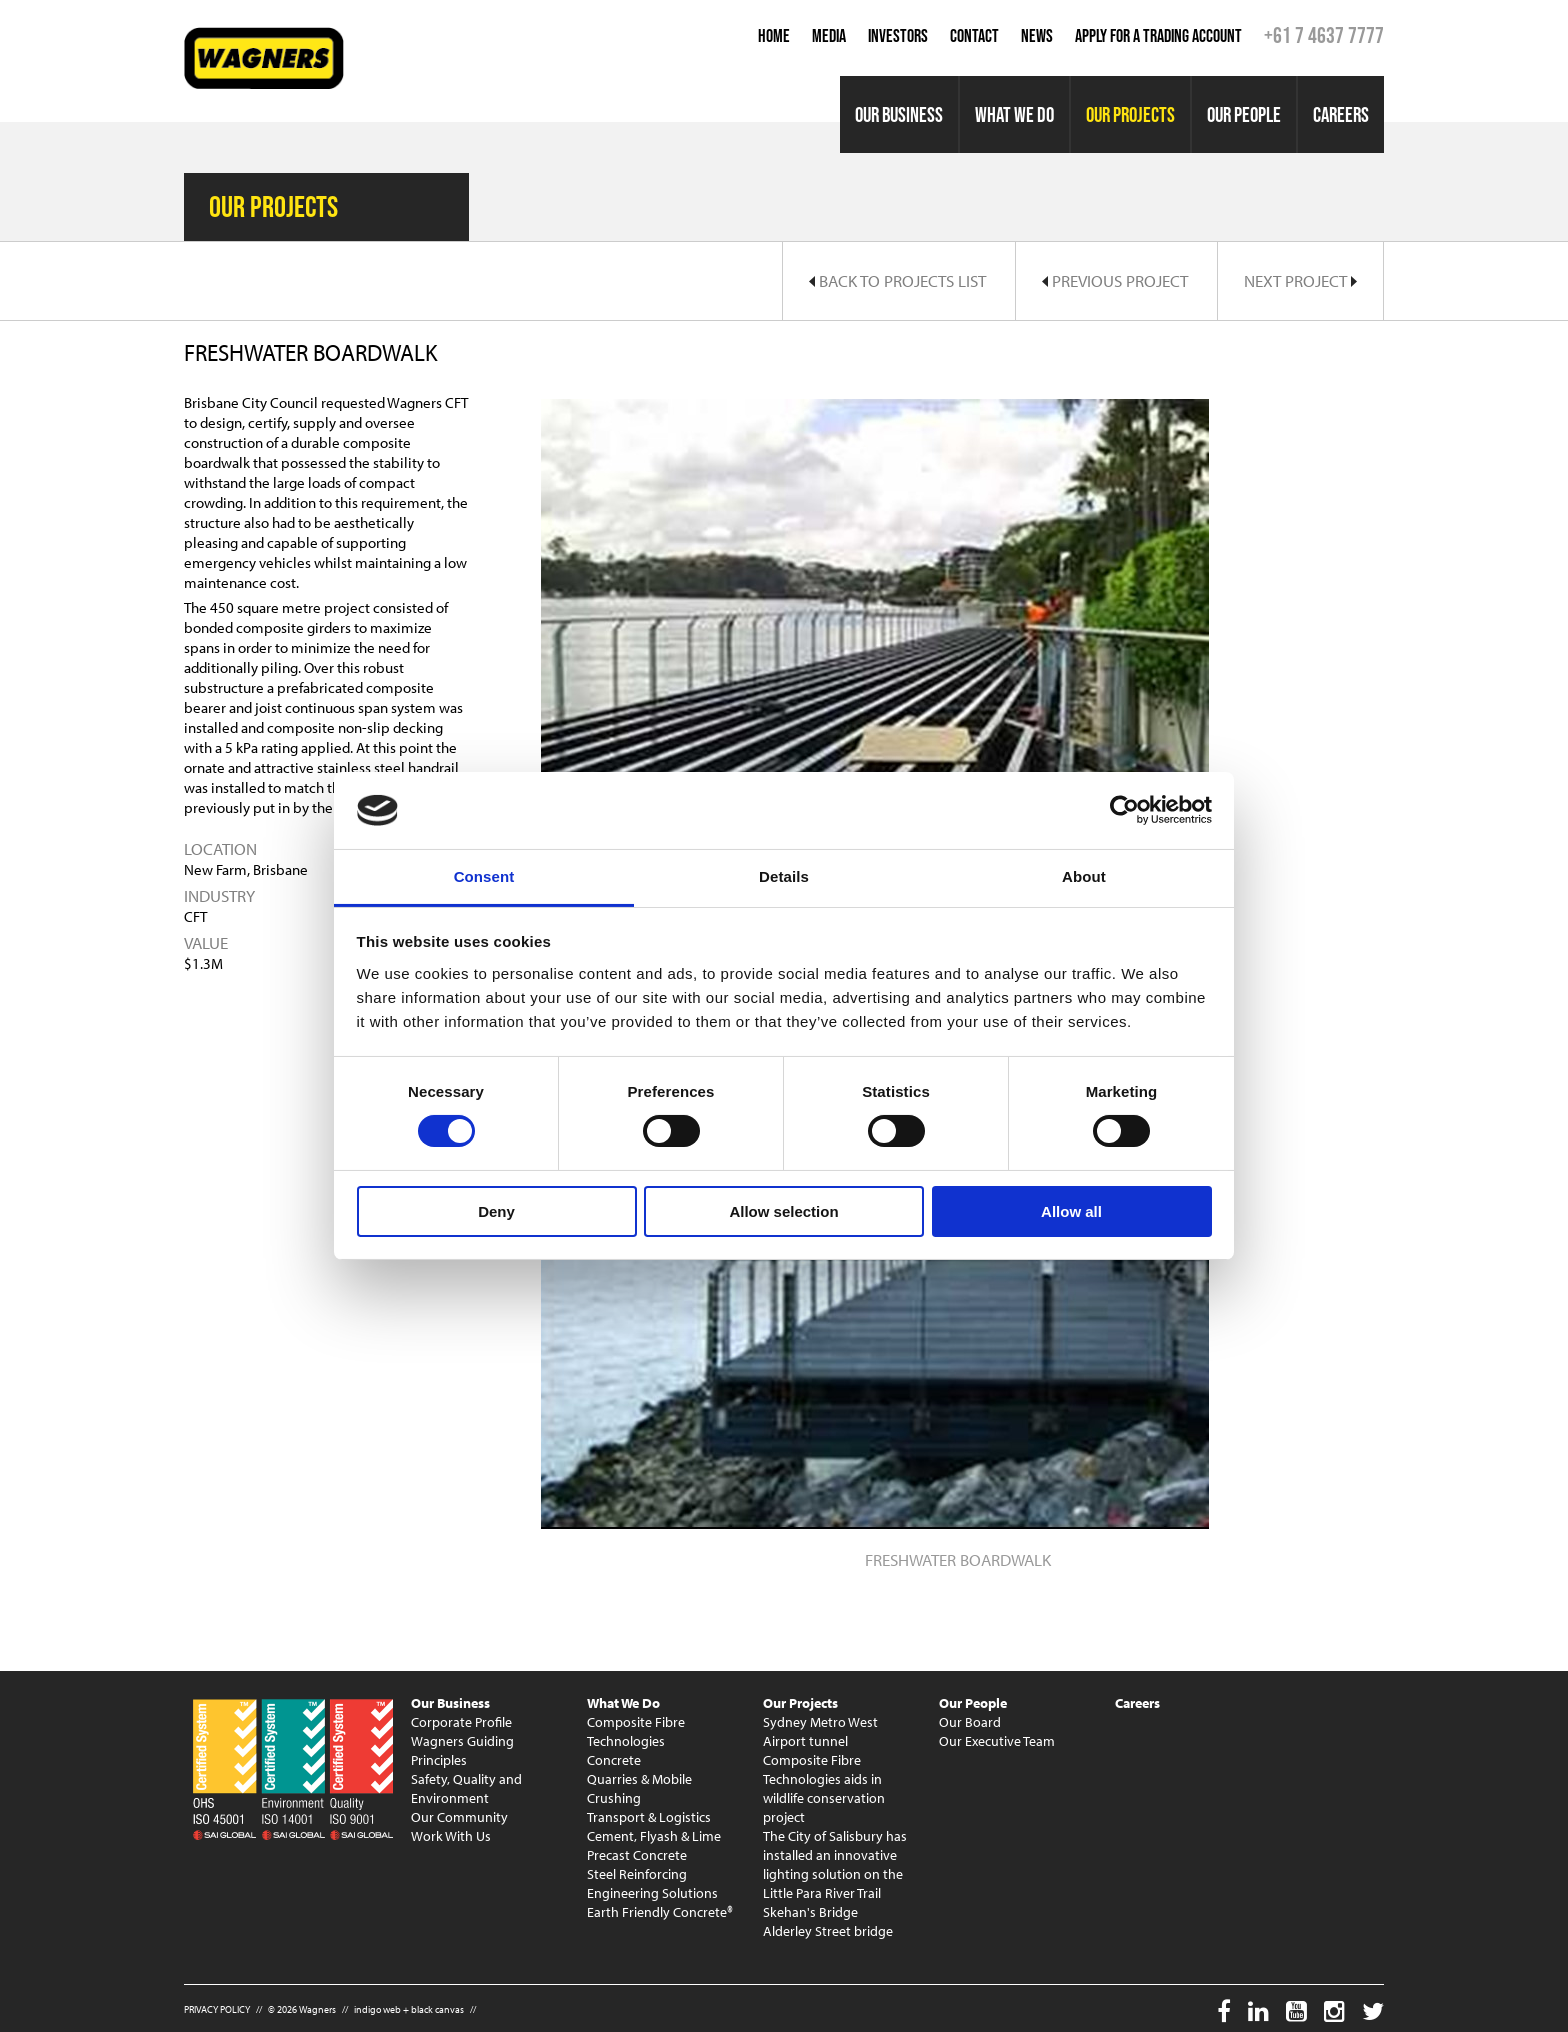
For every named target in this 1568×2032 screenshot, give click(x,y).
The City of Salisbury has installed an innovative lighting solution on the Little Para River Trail (835, 1864)
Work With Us (451, 1836)
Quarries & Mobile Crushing (639, 1788)
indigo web (377, 2009)
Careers (1341, 114)
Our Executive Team (997, 1741)
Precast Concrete (637, 1855)
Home (774, 36)
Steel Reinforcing (637, 1874)
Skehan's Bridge (810, 1912)
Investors (898, 36)
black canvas (437, 2009)
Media (829, 36)
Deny (496, 1211)
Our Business (899, 114)
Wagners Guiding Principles (462, 1750)
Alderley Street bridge (828, 1931)
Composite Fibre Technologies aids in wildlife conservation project (824, 1788)
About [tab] (1084, 876)
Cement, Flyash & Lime (654, 1836)
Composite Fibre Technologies (636, 1731)
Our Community (459, 1817)
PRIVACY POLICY (217, 2009)
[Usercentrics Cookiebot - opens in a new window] (1124, 810)
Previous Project (1115, 280)
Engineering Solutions (652, 1893)
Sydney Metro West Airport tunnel (820, 1731)
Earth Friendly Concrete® (660, 1912)
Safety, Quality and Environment (466, 1788)
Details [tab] (784, 876)
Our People (1244, 114)
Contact (974, 36)
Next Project (1300, 280)
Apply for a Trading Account (1158, 36)
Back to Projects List (897, 280)
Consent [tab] (484, 876)
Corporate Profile (461, 1722)
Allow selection (783, 1211)
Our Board (970, 1722)
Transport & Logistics (649, 1817)
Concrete (614, 1760)
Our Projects (1130, 114)
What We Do (1014, 114)
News (1037, 36)
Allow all (1071, 1211)
